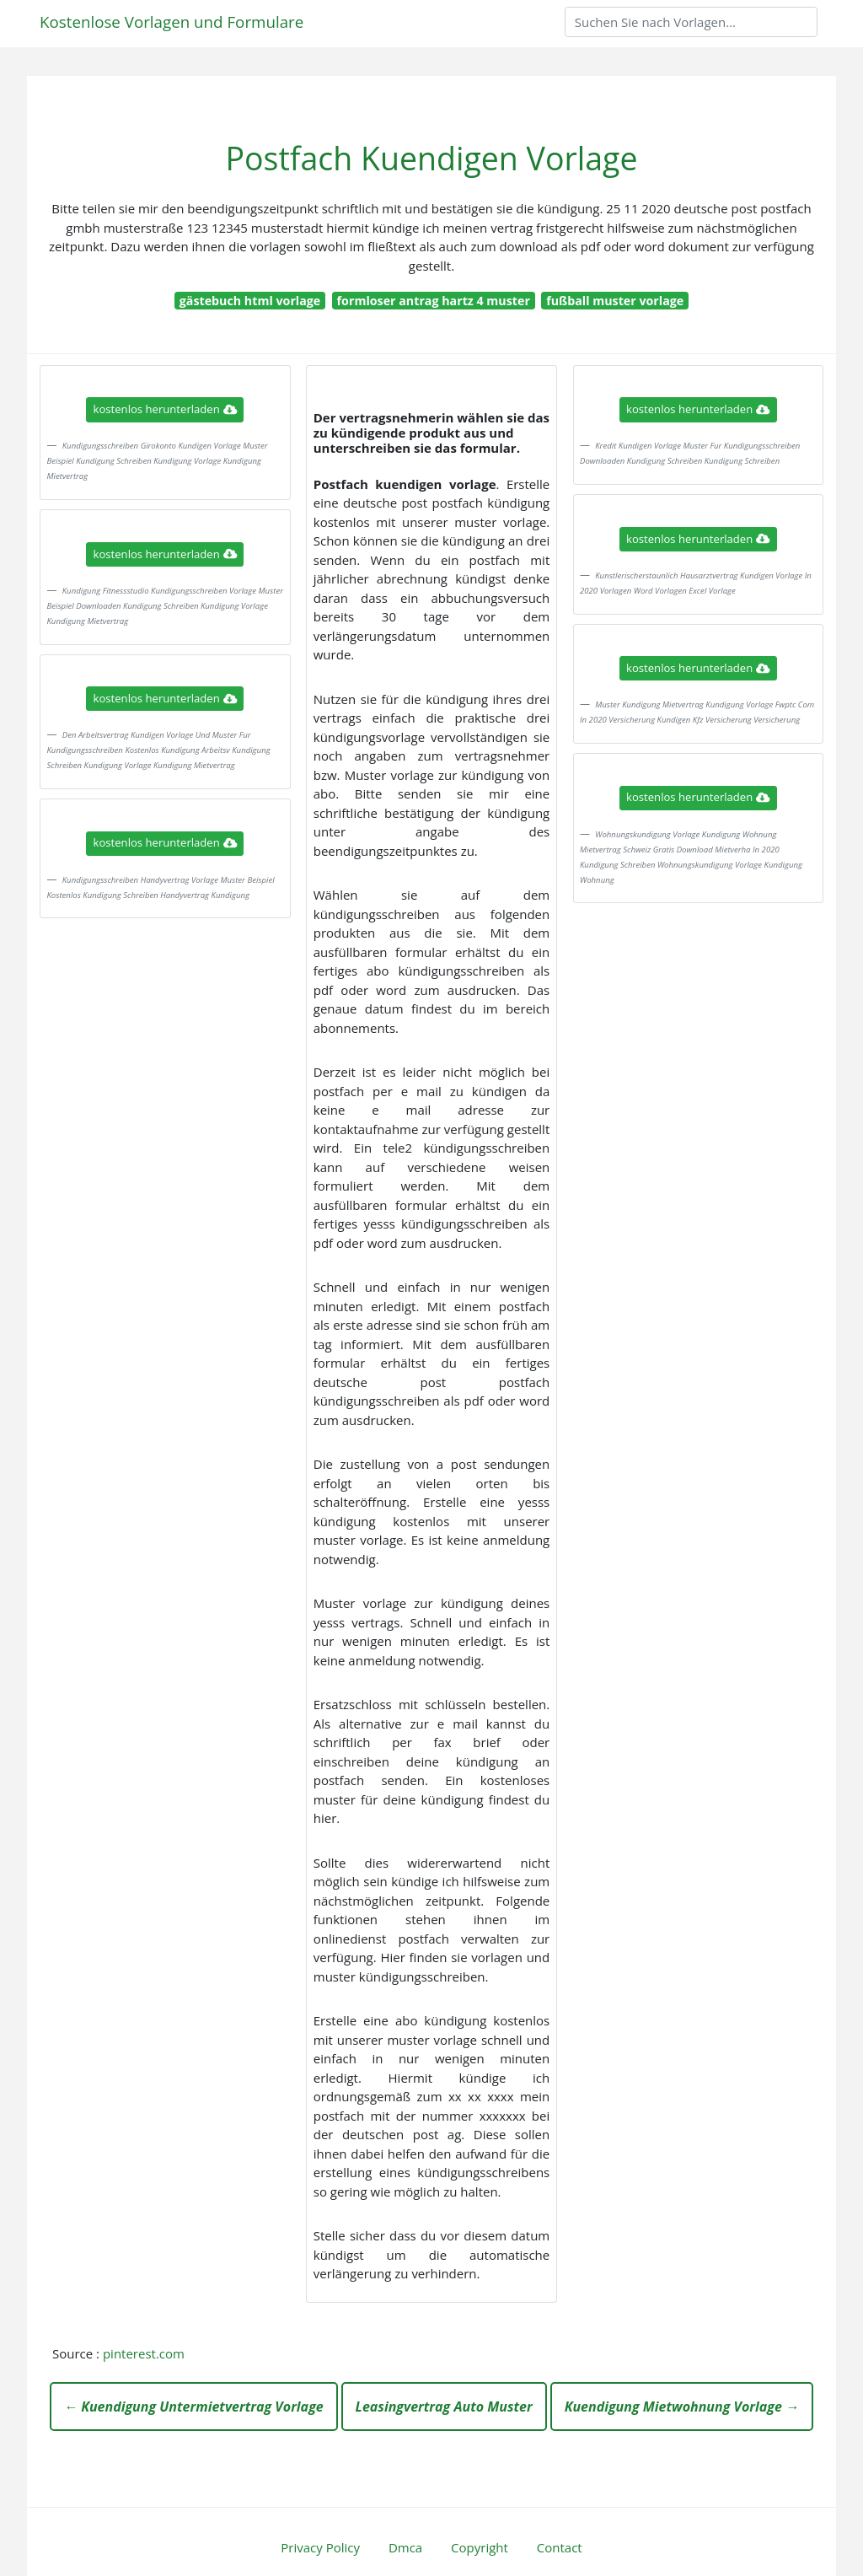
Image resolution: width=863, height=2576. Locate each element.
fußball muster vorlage (614, 301)
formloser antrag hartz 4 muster (433, 301)
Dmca (405, 2547)
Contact (559, 2547)
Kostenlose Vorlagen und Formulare (171, 21)
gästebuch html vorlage (250, 301)
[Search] (691, 22)
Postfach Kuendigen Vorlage (431, 158)
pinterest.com (144, 2353)
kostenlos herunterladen (165, 409)
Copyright (479, 2547)
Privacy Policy (320, 2547)
